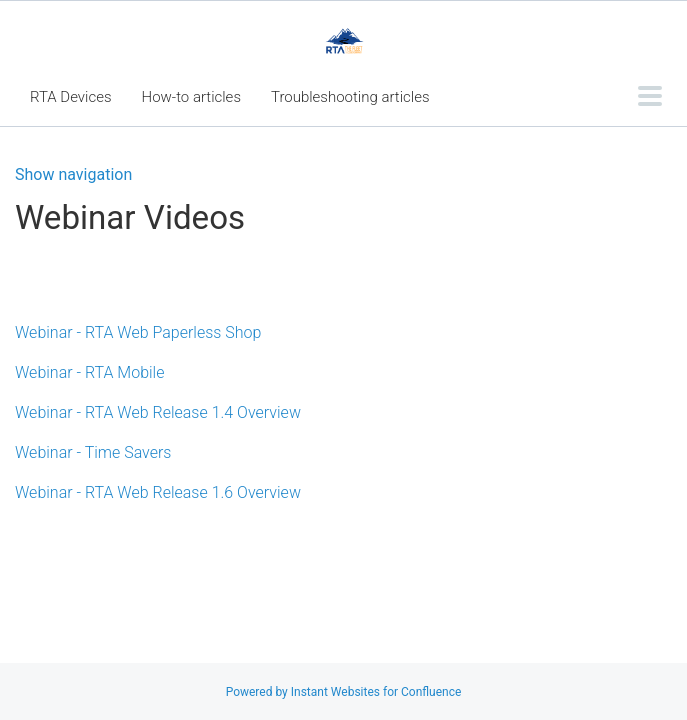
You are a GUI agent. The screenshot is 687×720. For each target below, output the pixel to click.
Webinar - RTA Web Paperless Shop (138, 332)
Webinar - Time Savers (93, 452)
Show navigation (73, 175)
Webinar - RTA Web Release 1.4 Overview (158, 412)
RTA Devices (71, 97)
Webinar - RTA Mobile (89, 372)
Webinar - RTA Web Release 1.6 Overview (158, 492)
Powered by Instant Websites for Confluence (344, 692)
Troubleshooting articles (350, 97)
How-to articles (191, 97)
